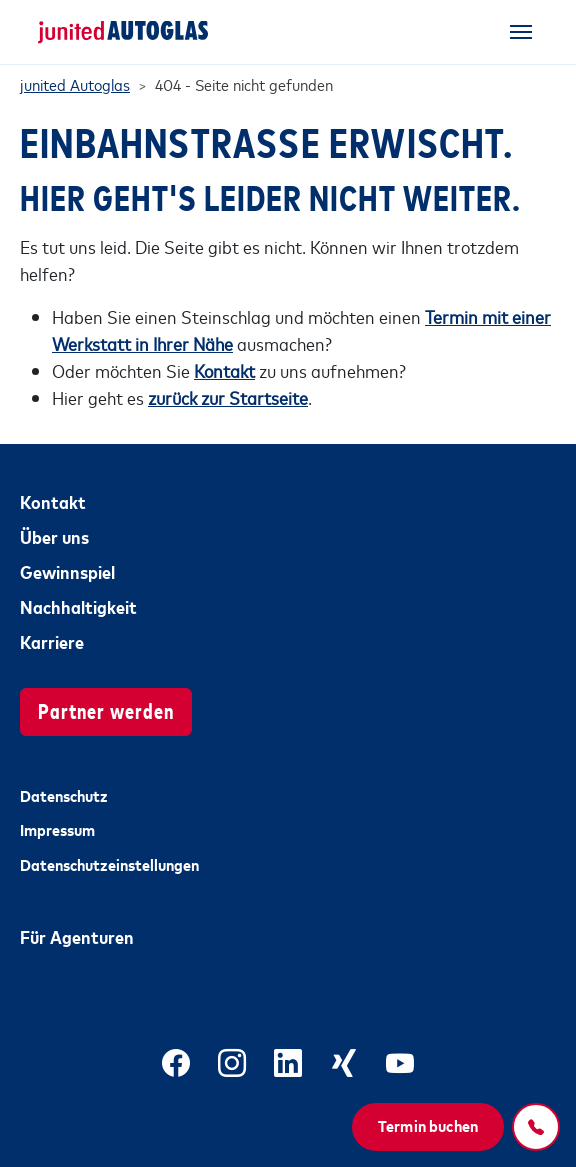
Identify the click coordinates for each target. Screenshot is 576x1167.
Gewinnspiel (67, 571)
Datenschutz (64, 795)
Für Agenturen (77, 936)
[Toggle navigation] (521, 32)
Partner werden (106, 709)
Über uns (54, 536)
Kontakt (53, 501)
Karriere (52, 641)
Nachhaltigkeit (78, 606)
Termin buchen (428, 1125)
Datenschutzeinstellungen (109, 864)
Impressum (57, 829)
